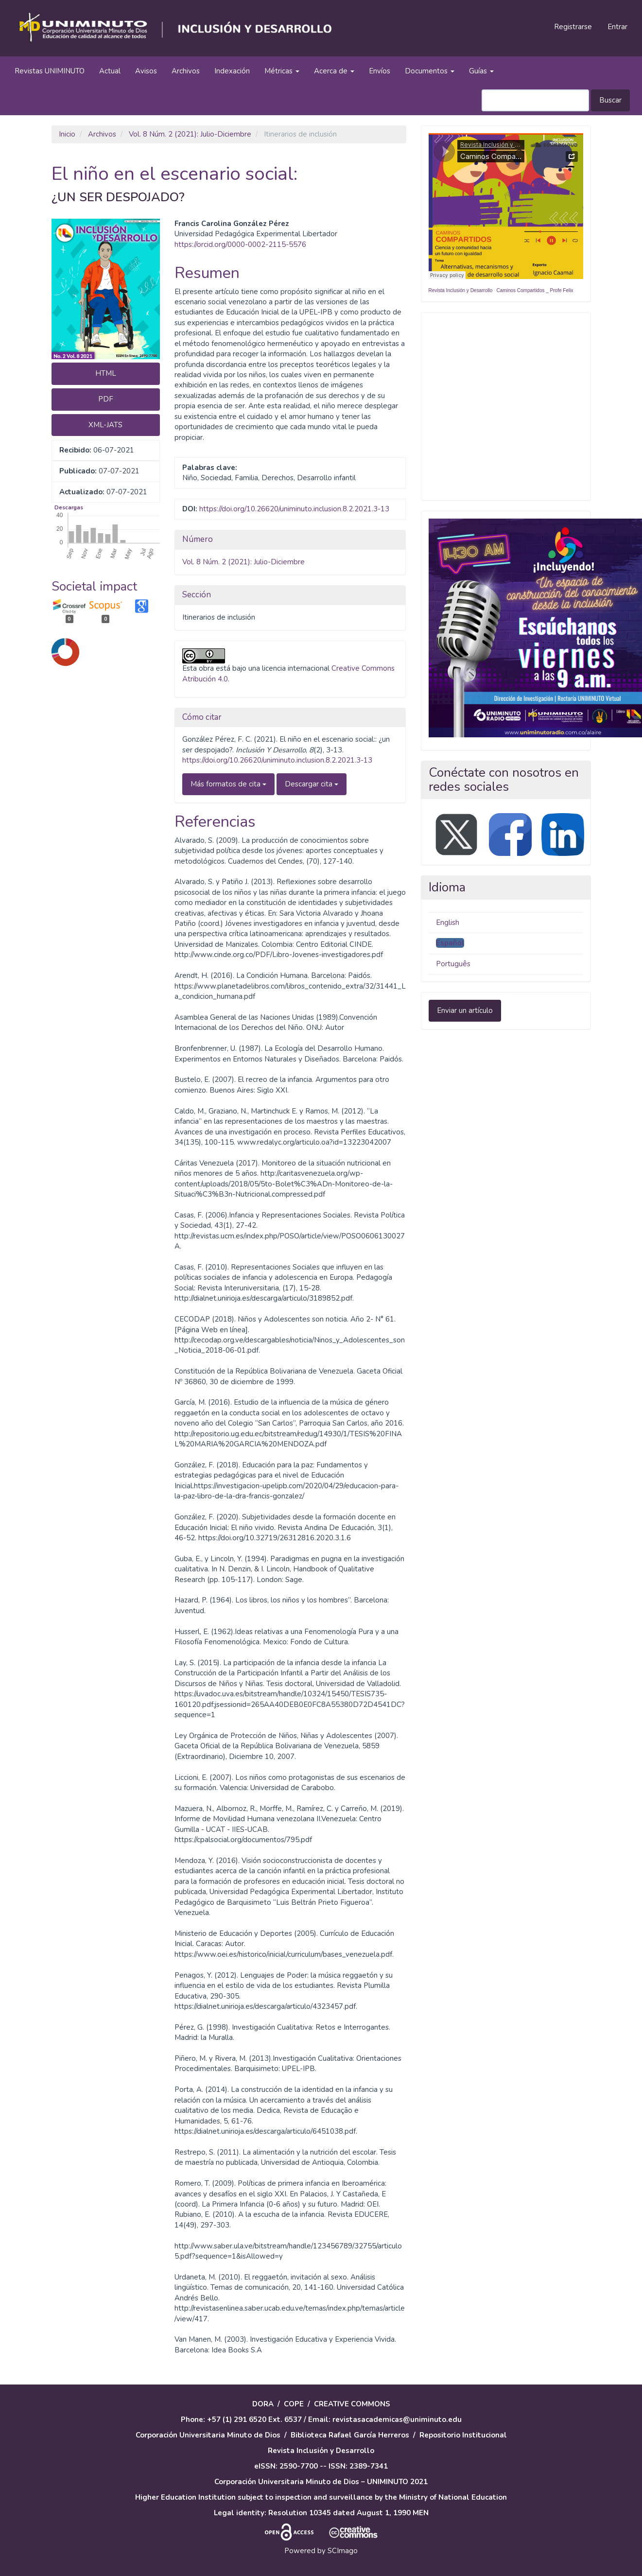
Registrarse (573, 27)
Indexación (232, 71)
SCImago (343, 2551)
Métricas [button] (281, 71)
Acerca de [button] (334, 71)
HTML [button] (105, 373)
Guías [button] (481, 71)
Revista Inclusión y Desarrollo (461, 290)
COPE (294, 2404)
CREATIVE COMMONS (352, 2404)
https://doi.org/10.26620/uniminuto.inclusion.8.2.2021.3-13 (294, 509)
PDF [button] (105, 399)
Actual (110, 71)
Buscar (610, 100)
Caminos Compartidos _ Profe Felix (535, 290)
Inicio (67, 134)
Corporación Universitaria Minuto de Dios (208, 2435)
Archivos (186, 71)
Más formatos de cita (228, 784)
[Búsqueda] (535, 100)
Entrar (617, 27)
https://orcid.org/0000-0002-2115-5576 (240, 244)
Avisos (146, 71)
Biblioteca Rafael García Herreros (350, 2435)
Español (450, 943)
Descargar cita (311, 784)
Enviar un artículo (465, 1010)
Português (453, 964)
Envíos (379, 71)
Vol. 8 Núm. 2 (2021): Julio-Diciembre (190, 134)
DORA (263, 2404)
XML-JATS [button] (105, 425)
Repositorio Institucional (463, 2435)
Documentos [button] (429, 71)
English (447, 922)
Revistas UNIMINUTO (50, 71)
